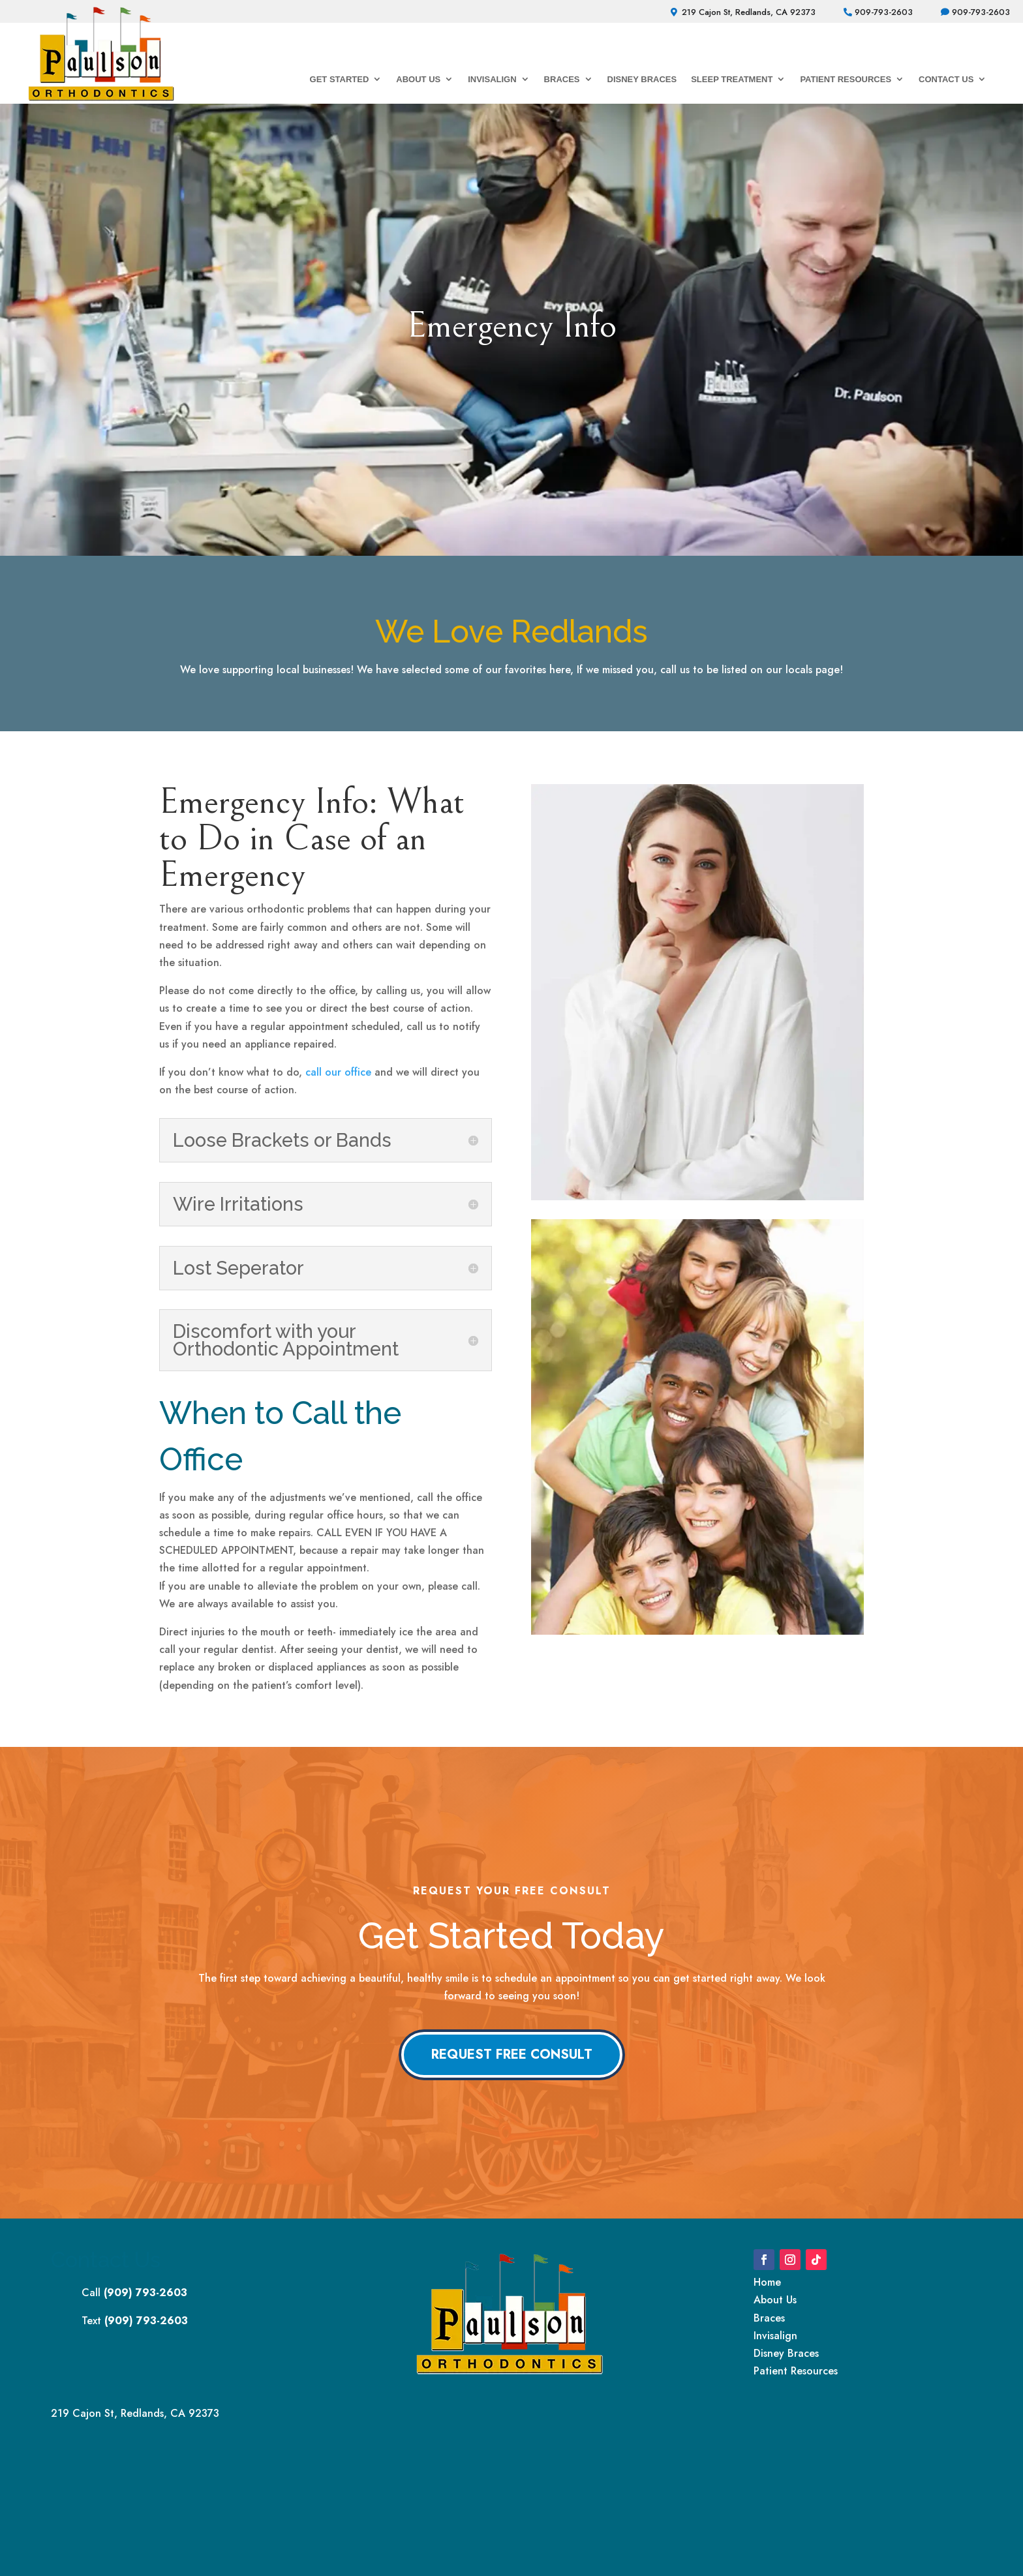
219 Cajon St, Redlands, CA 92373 (749, 12)
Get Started (339, 79)
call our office (338, 1072)
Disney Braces (642, 79)
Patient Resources (845, 79)
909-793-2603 (884, 12)
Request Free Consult (511, 2054)
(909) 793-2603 (145, 2292)
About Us (418, 79)
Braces (562, 79)
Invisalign (492, 79)
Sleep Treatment (731, 79)
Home (767, 2282)
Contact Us (946, 79)
